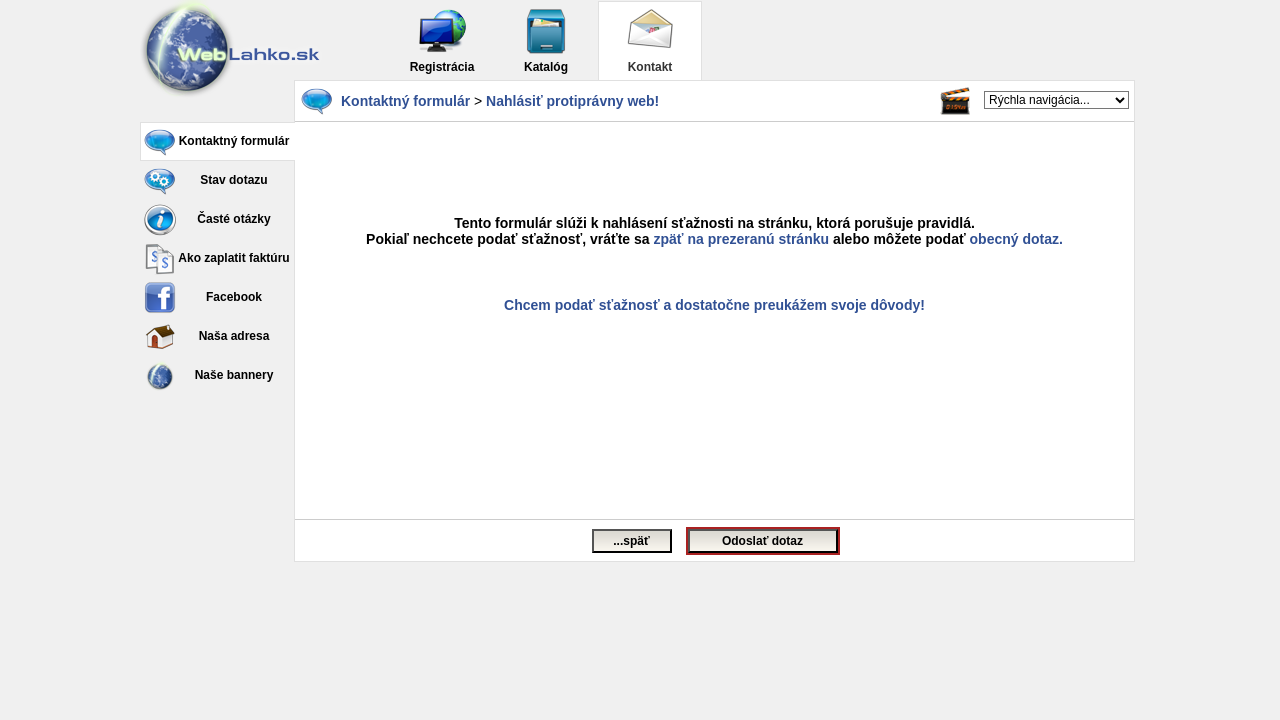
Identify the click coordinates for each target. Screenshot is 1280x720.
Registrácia (442, 40)
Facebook (203, 298)
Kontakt (650, 40)
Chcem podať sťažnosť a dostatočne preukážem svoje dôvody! (714, 305)
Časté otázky (207, 220)
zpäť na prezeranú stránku (742, 239)
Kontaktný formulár (216, 142)
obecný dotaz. (1016, 239)
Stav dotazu (206, 181)
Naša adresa (206, 337)
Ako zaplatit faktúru (217, 259)
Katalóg (546, 40)
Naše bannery (208, 376)
